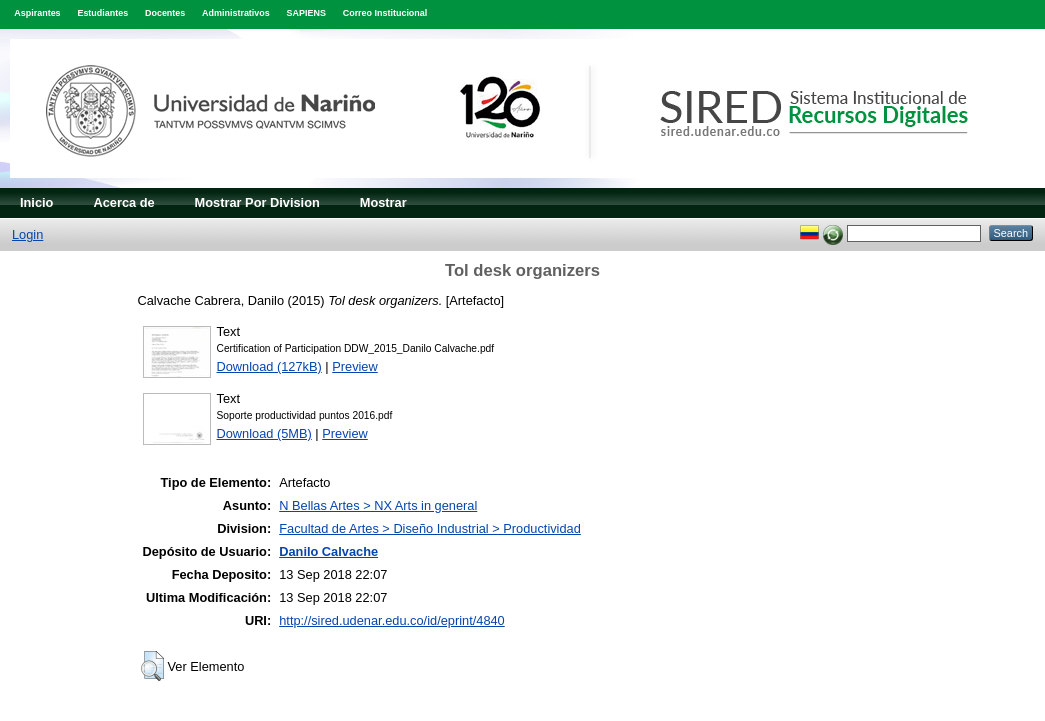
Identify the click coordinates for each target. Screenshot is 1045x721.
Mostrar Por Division (257, 202)
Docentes (165, 13)
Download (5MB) (264, 433)
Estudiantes (102, 13)
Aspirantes (37, 13)
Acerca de (123, 202)
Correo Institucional (385, 13)
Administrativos (236, 13)
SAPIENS (306, 13)
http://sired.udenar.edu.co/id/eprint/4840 (392, 620)
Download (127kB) (269, 366)
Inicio (36, 202)
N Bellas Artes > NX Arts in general (378, 505)
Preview (355, 366)
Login (27, 234)
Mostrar (383, 202)
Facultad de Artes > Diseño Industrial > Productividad (430, 528)
